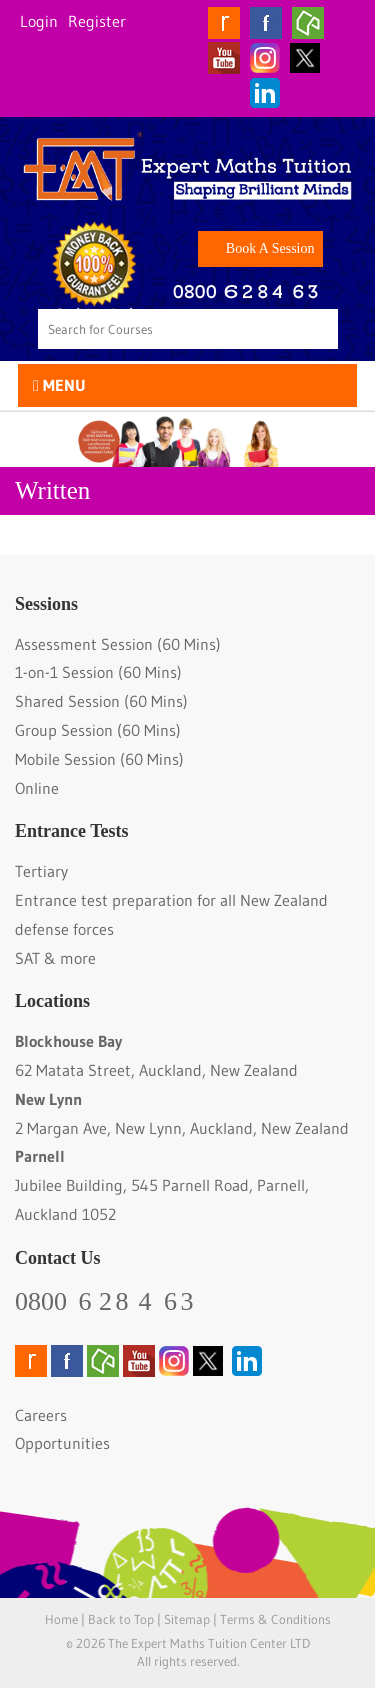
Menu (59, 385)
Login (39, 21)
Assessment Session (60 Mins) (118, 644)
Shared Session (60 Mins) (101, 701)
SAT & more (55, 958)
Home (61, 1619)
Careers (41, 1415)
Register (97, 21)
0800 (106, 1301)
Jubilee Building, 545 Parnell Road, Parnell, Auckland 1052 (162, 1185)
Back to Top (121, 1619)
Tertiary (41, 871)
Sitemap (187, 1619)
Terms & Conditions (275, 1619)
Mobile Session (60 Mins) (99, 759)
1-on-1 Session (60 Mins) (98, 672)
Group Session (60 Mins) (98, 730)
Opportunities (62, 1443)
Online (37, 788)
